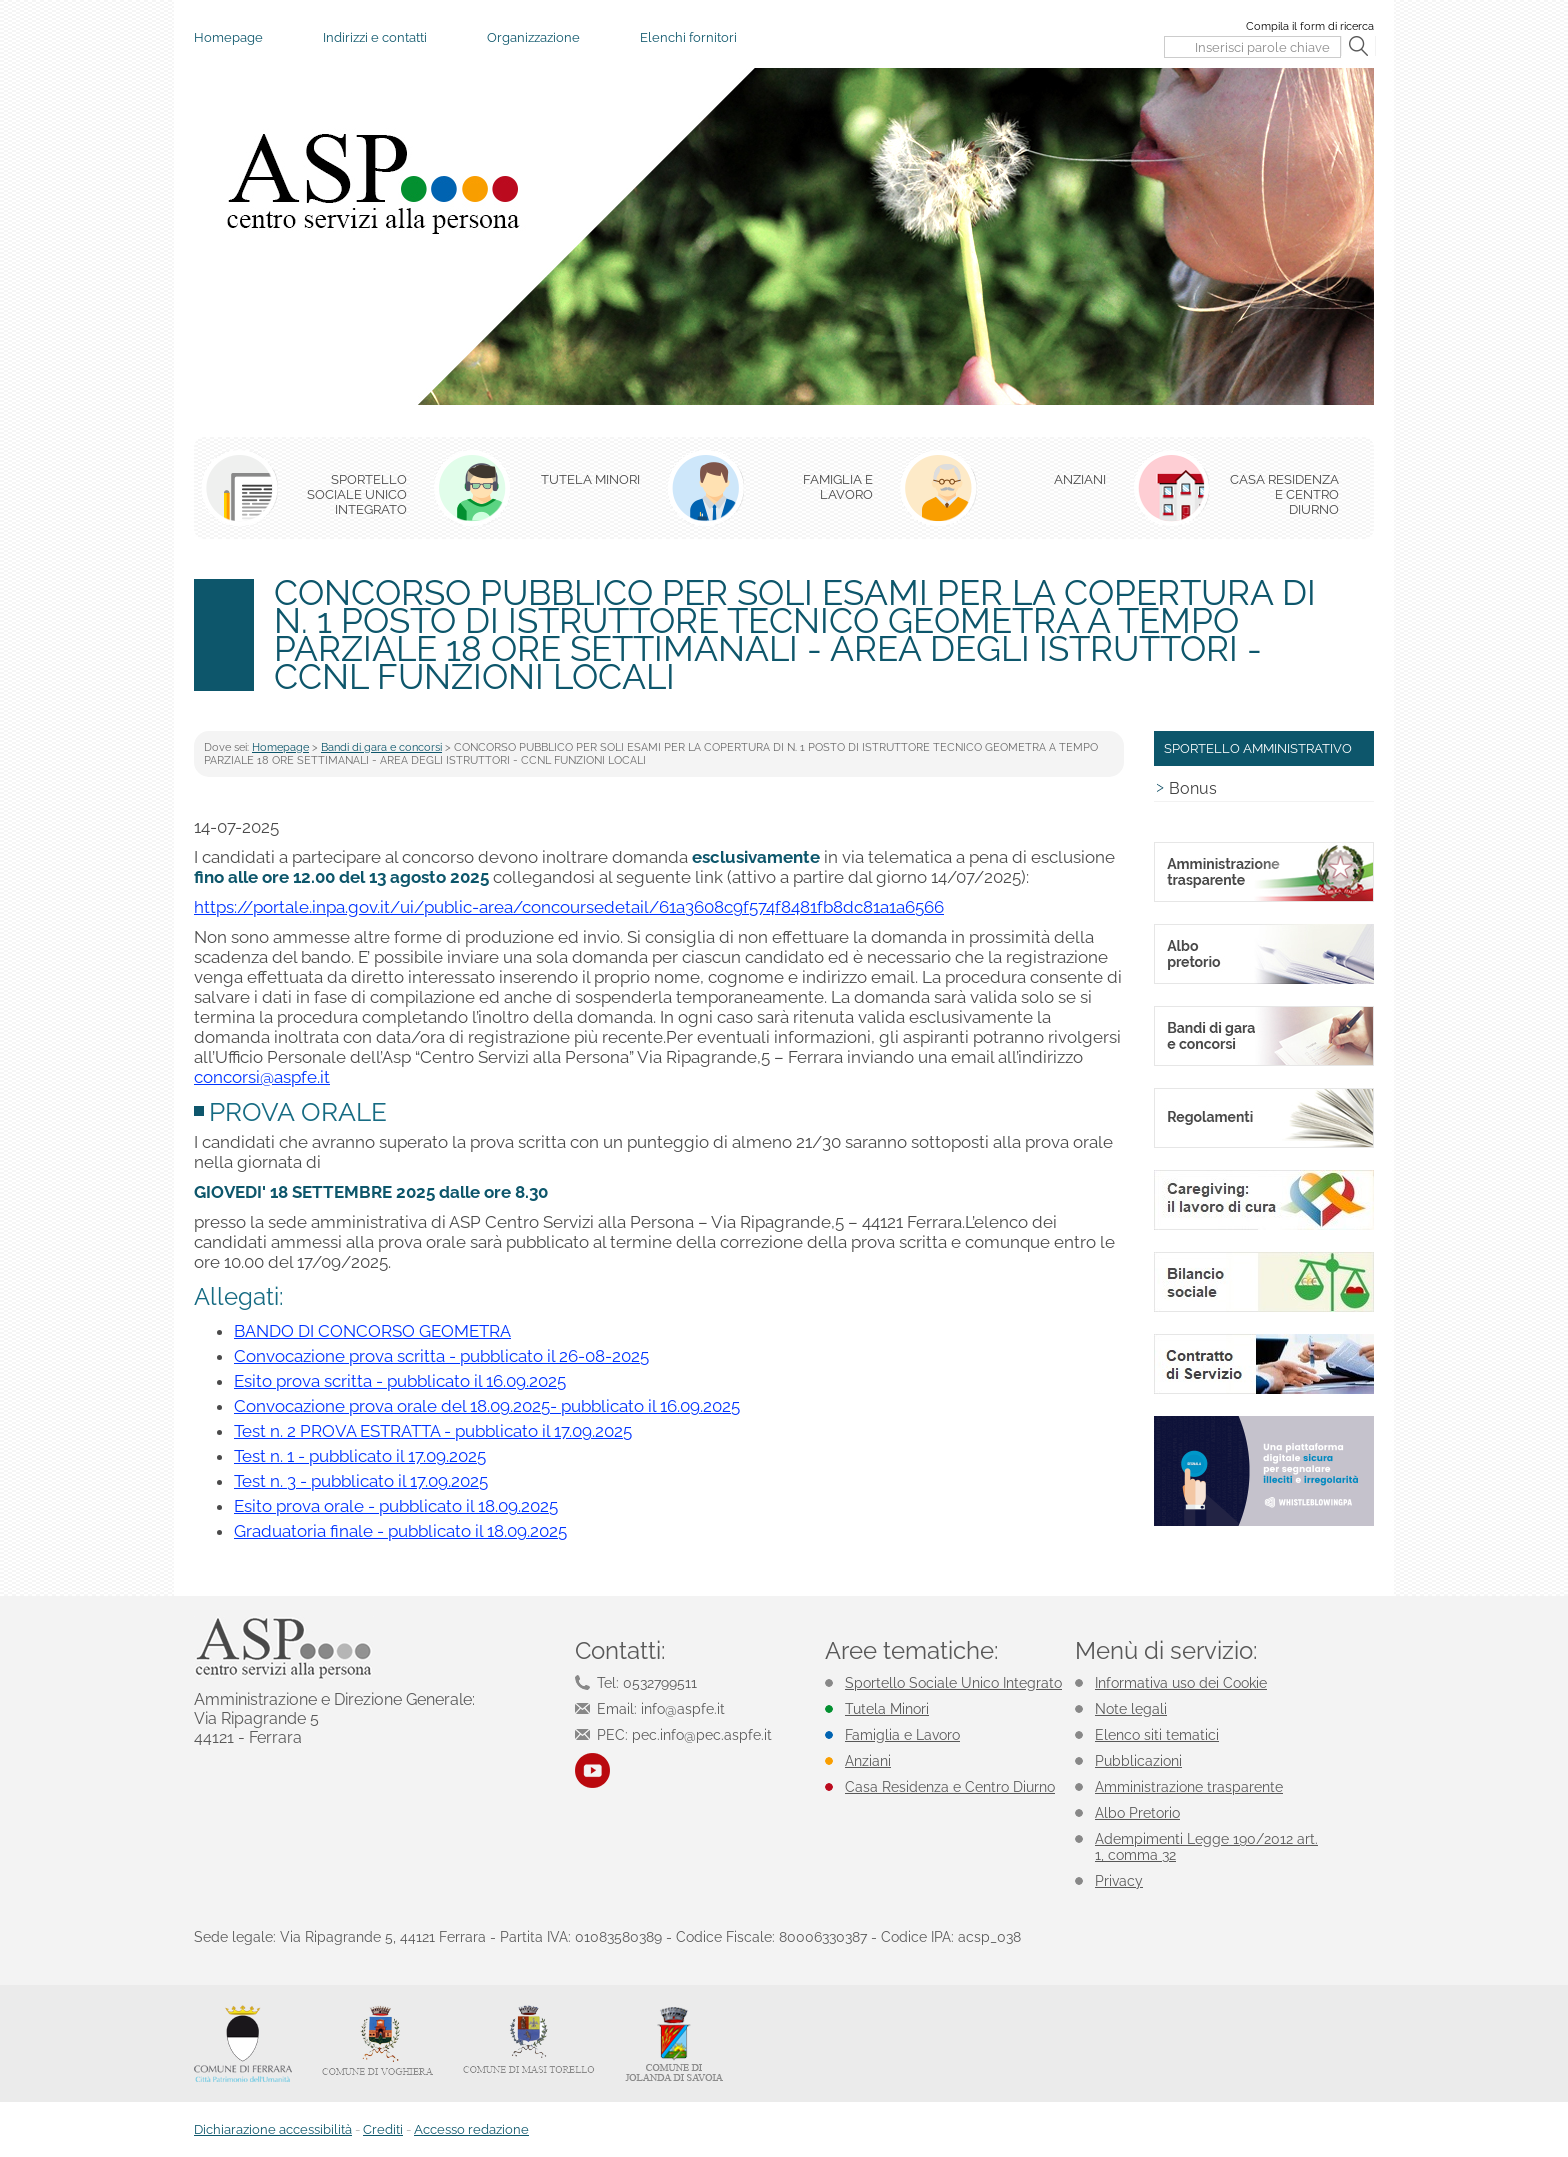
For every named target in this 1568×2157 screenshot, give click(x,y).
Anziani (868, 1761)
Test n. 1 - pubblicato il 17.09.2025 (360, 1456)
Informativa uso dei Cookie (1181, 1683)
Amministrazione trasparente (1189, 1787)
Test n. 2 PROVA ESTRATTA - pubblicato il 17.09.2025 (433, 1431)
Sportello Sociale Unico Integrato (953, 1683)
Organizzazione (533, 37)
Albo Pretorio (1137, 1813)
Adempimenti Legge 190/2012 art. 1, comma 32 (1206, 1847)
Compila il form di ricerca (1310, 26)
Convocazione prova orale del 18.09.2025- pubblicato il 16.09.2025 (487, 1406)
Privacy (1119, 1881)
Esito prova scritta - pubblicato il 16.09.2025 (400, 1381)
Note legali (1131, 1709)
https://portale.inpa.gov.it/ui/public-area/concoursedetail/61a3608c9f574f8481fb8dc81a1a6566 (569, 907)
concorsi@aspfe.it (262, 1077)
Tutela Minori (887, 1709)
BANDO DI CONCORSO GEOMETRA (372, 1331)
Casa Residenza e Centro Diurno (950, 1787)
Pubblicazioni (1138, 1761)
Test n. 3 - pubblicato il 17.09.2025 (361, 1481)
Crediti (383, 2129)
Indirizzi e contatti (375, 37)
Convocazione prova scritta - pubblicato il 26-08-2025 (441, 1356)
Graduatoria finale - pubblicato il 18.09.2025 (400, 1531)
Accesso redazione (471, 2129)
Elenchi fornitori (688, 37)
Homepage (228, 37)
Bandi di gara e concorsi (381, 747)
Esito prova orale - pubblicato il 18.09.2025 (396, 1506)
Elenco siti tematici (1157, 1735)
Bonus (1193, 788)
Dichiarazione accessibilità (273, 2129)
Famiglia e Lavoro (902, 1735)
